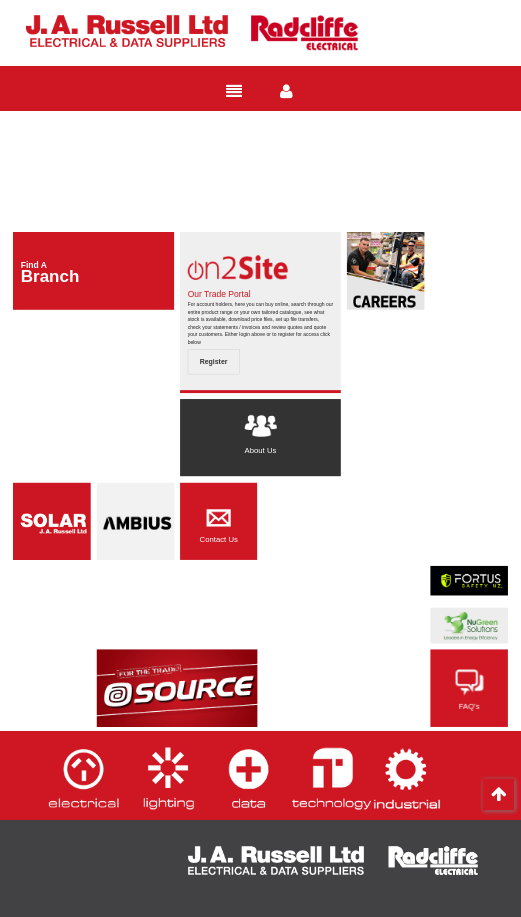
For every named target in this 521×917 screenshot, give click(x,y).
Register (214, 362)
